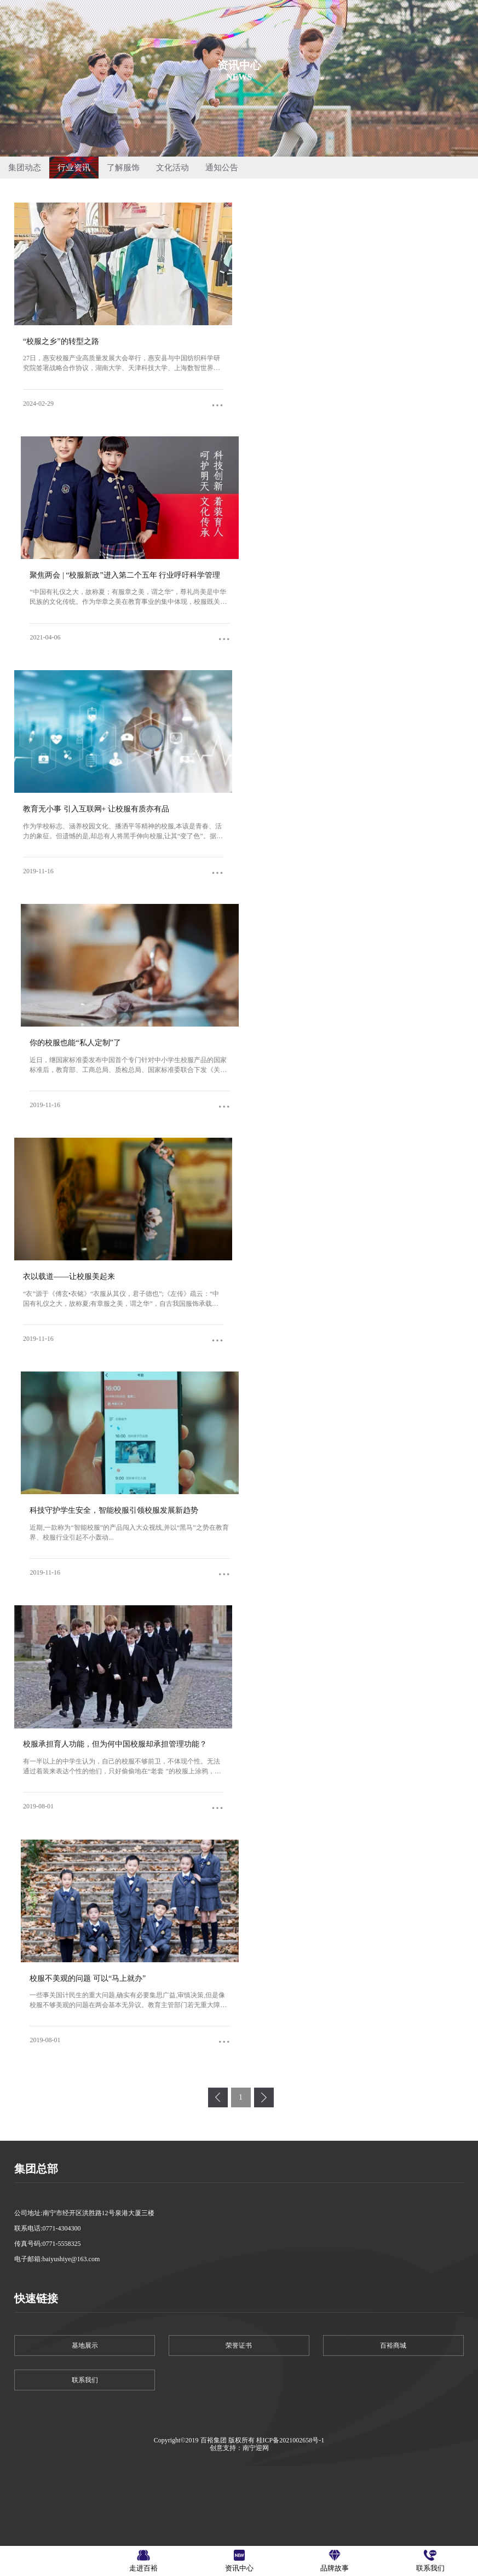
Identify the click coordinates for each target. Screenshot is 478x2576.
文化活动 (172, 167)
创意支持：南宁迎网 (239, 2448)
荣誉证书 (239, 2345)
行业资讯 (73, 167)
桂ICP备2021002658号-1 (290, 2440)
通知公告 (221, 167)
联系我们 (85, 2380)
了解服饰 (123, 167)
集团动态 (24, 167)
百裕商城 (393, 2345)
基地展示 (85, 2345)
